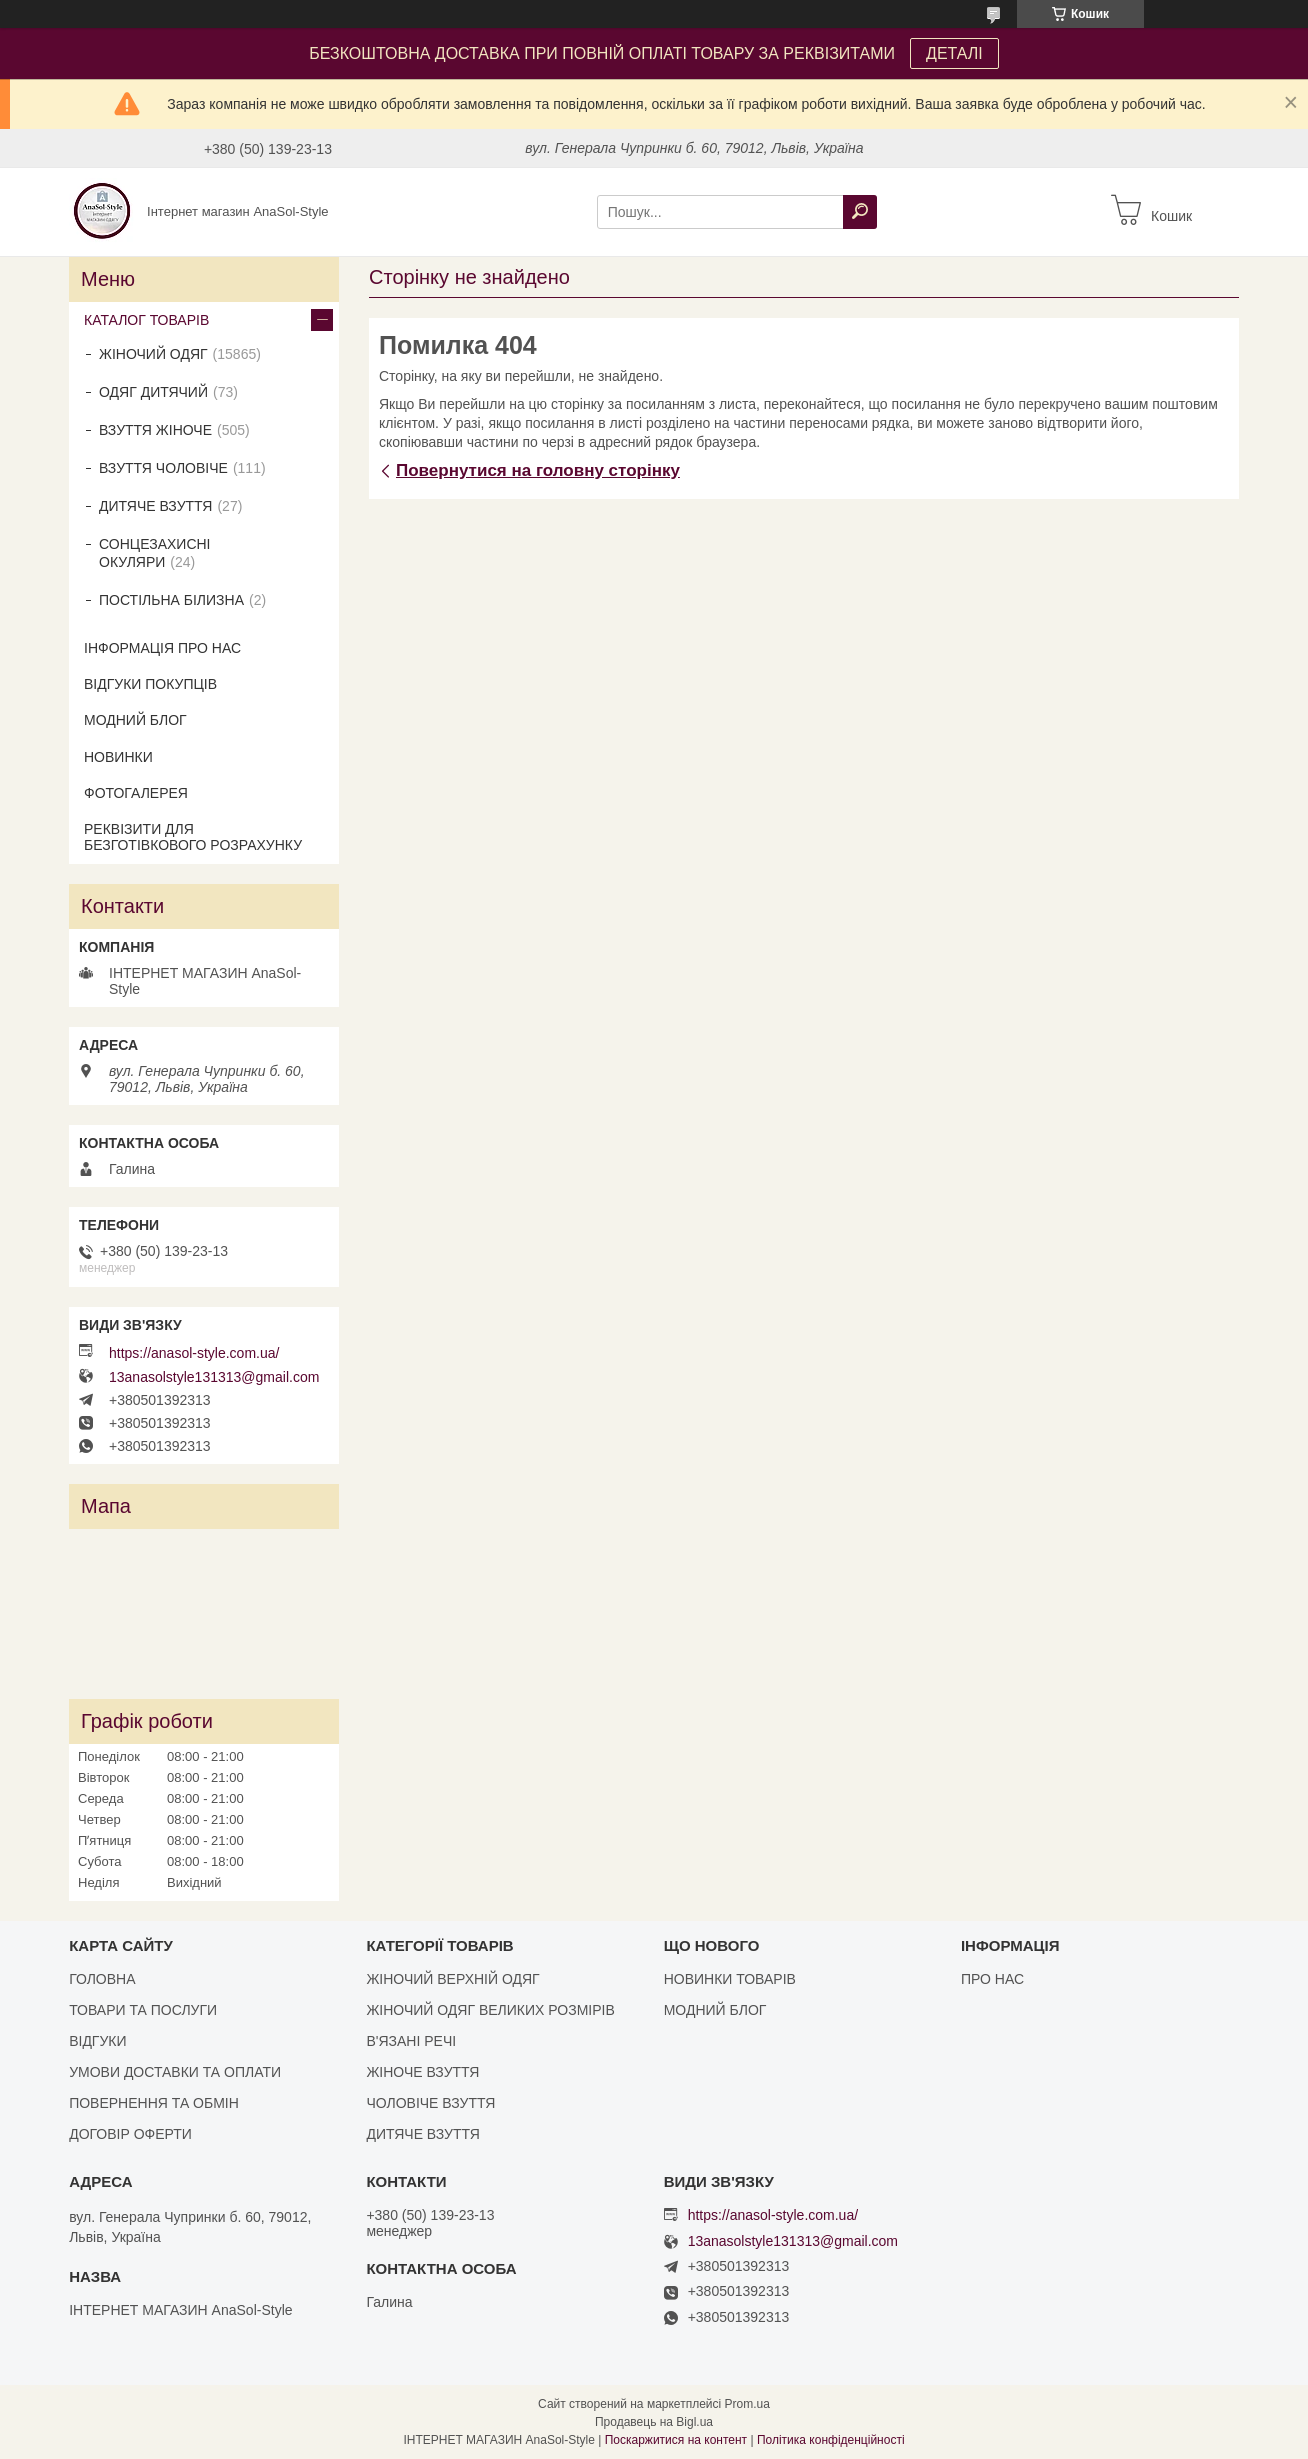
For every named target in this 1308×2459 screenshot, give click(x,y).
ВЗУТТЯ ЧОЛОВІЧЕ (163, 468)
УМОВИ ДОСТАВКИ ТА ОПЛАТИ (175, 2072)
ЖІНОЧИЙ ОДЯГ (153, 354)
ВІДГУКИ (97, 2041)
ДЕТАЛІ (954, 53)
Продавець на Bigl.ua (654, 2422)
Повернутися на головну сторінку (538, 470)
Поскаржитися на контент (676, 2440)
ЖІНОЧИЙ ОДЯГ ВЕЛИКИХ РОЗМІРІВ (490, 2010)
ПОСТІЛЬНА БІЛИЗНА (171, 600)
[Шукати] (860, 212)
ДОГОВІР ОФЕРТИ (130, 2134)
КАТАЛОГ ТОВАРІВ (146, 320)
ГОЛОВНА (102, 1979)
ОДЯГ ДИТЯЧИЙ (153, 392)
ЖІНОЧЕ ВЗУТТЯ (422, 2072)
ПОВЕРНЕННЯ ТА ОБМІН (154, 2103)
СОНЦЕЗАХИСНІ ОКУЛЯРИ (155, 553)
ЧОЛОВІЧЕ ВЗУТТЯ (430, 2103)
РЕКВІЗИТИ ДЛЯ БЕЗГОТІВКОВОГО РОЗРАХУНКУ (193, 837)
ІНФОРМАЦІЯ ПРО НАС (162, 648)
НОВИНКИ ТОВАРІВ (730, 1979)
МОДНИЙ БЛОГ (135, 720)
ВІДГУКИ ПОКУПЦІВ (150, 684)
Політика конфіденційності (831, 2440)
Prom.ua (747, 2404)
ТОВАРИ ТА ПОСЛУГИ (143, 2010)
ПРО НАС (992, 1979)
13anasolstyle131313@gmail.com (214, 1377)
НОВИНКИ (118, 757)
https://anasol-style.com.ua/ (194, 1353)
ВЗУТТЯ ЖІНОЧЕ (155, 430)
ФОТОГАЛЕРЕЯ (136, 793)
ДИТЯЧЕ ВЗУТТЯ (155, 506)
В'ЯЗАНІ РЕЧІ (411, 2041)
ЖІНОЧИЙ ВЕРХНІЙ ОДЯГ (452, 1979)
